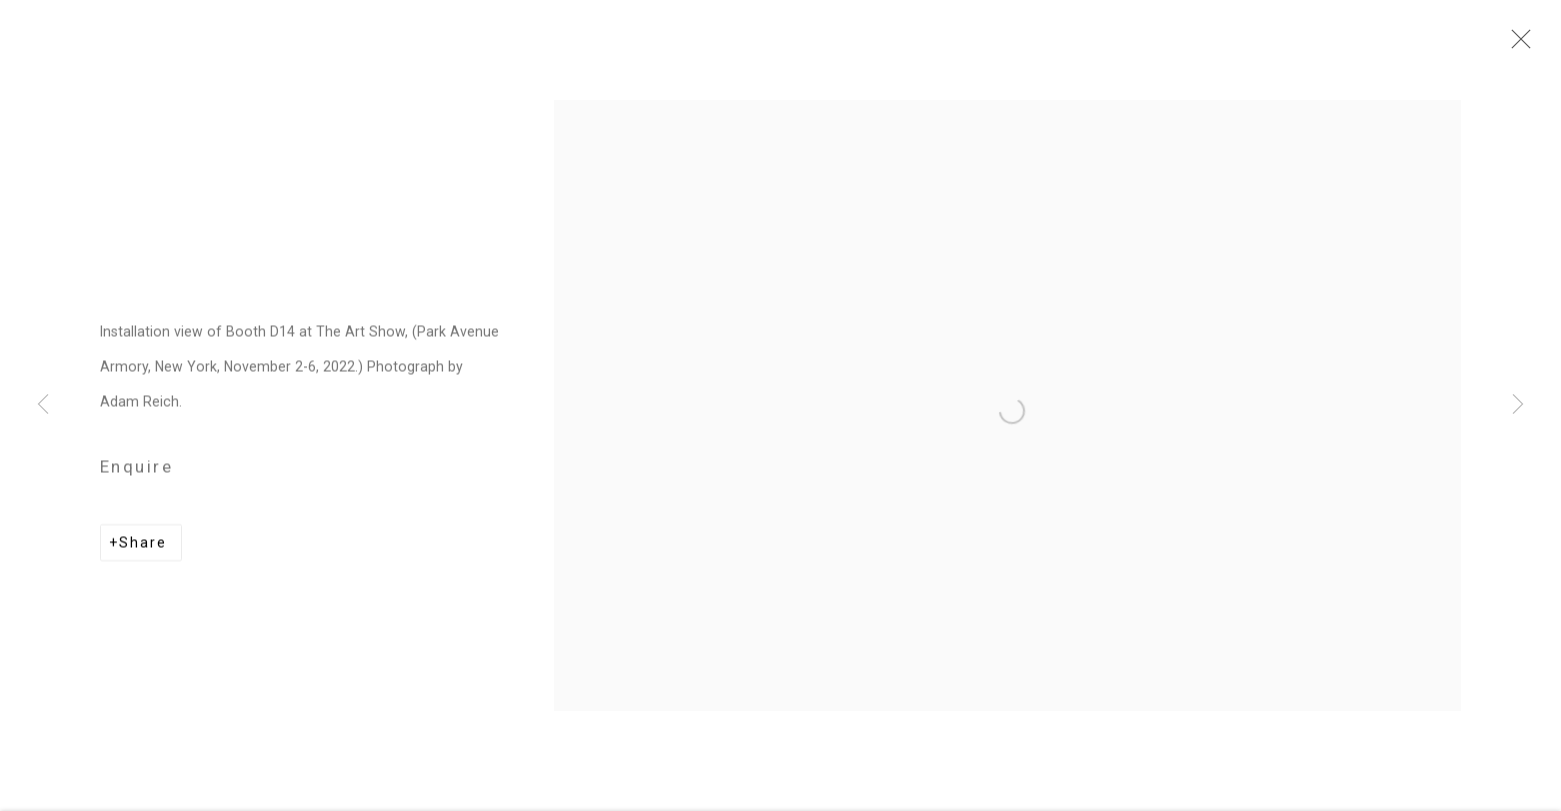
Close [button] (1516, 45)
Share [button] (143, 547)
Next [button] (1518, 406)
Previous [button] (43, 406)
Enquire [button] (136, 471)
